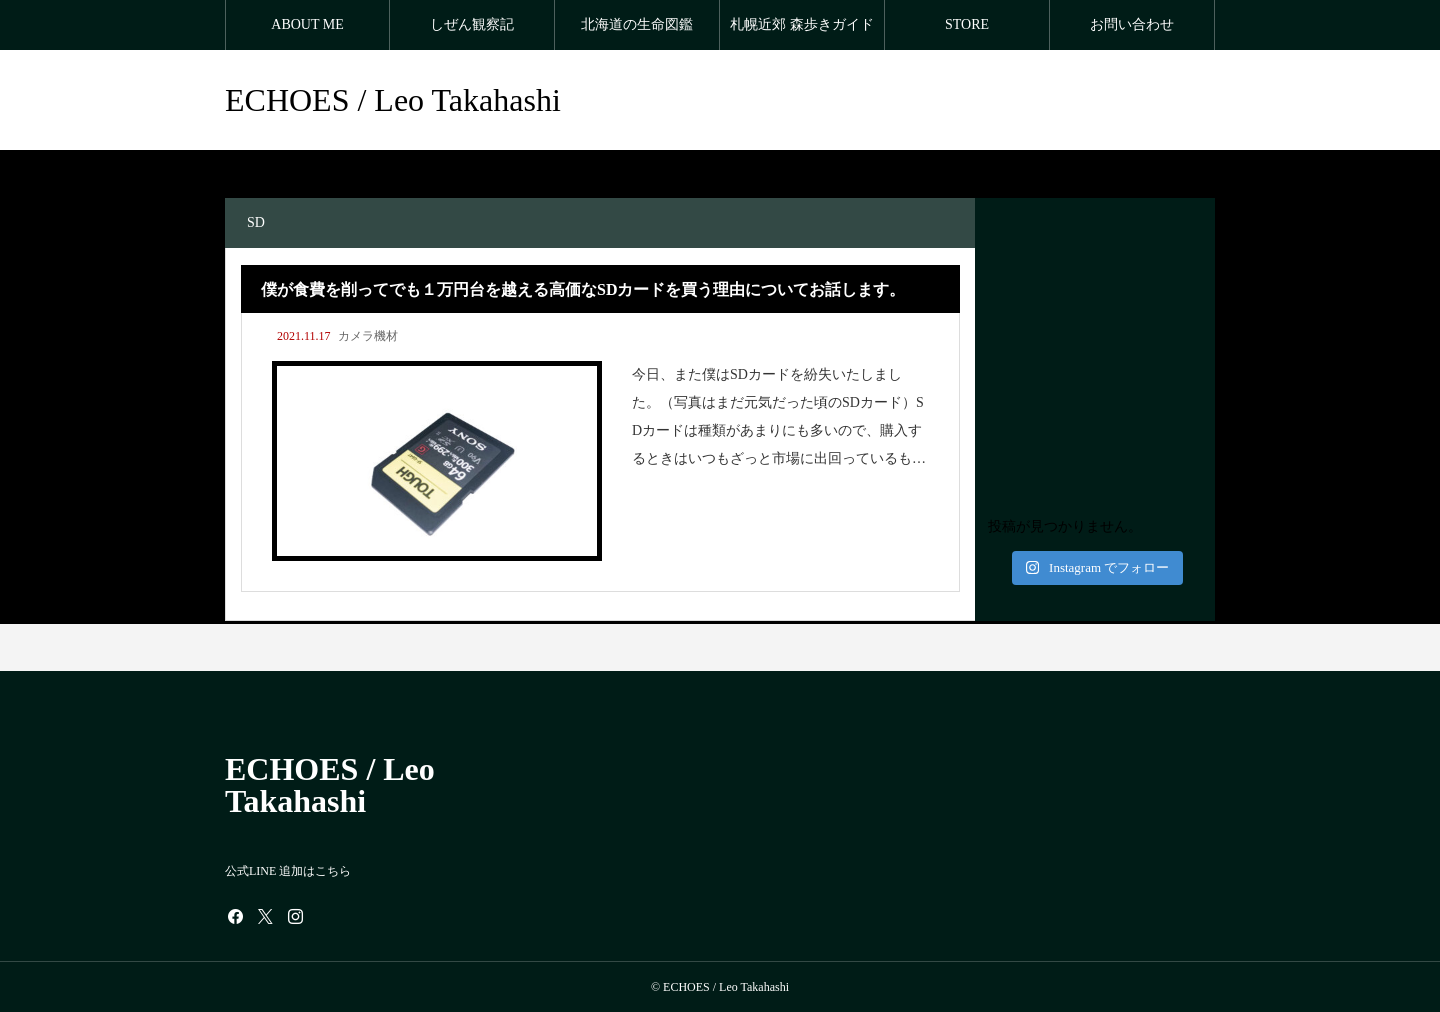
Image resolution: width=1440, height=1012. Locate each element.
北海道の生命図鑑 (637, 24)
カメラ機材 (368, 336)
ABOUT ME (307, 24)
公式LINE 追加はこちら (288, 871)
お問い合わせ (1132, 24)
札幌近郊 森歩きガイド (802, 24)
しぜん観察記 (472, 24)
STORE (967, 24)
